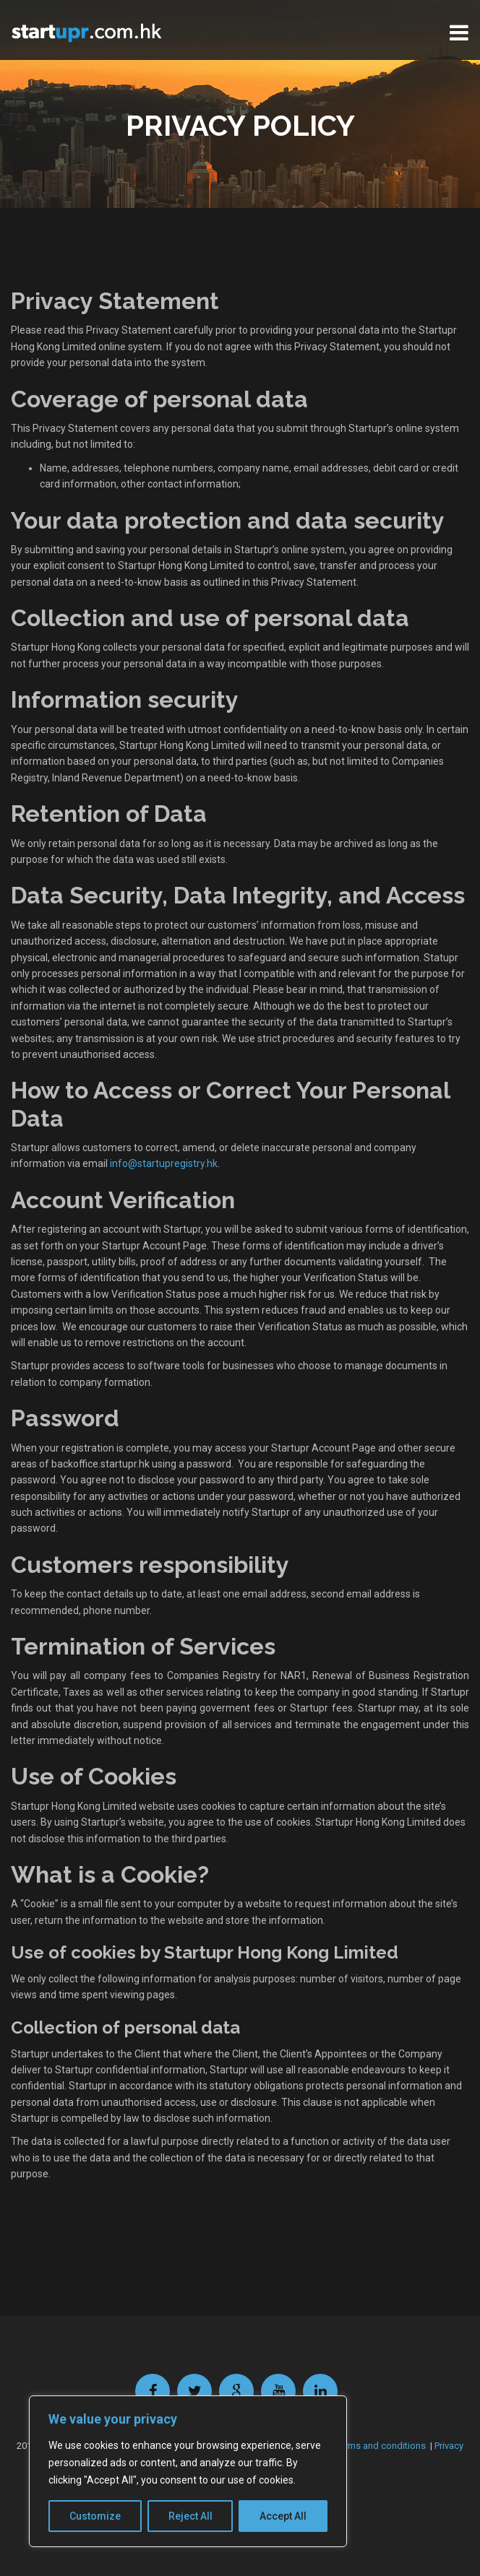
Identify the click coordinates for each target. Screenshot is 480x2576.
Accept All (283, 2516)
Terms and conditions (380, 2445)
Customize (95, 2516)
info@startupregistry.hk (164, 1163)
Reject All (190, 2516)
